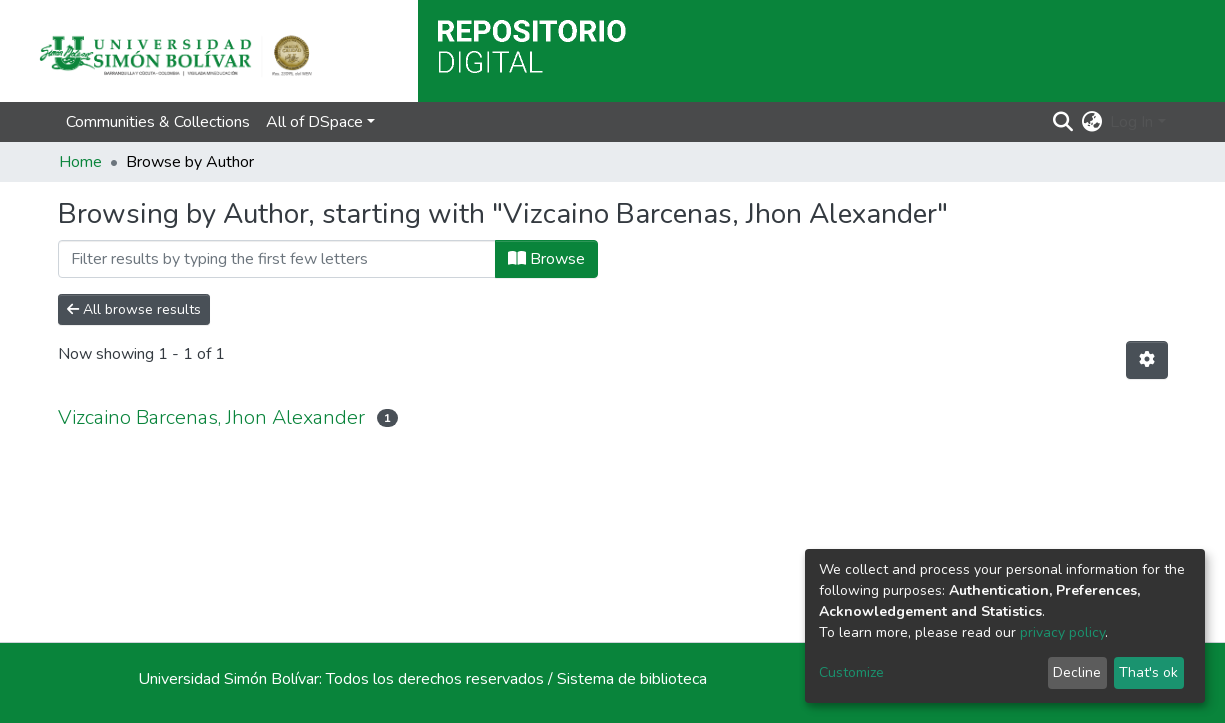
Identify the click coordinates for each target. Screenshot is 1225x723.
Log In (1131, 122)
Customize (851, 672)
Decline (1077, 672)
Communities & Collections (158, 122)
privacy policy (1062, 632)
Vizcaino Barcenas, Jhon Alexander (211, 417)
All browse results (134, 309)
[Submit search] (1062, 122)
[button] (1091, 122)
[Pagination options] (1147, 360)
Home (80, 162)
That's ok (1148, 672)
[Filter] (277, 259)
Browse (546, 259)
